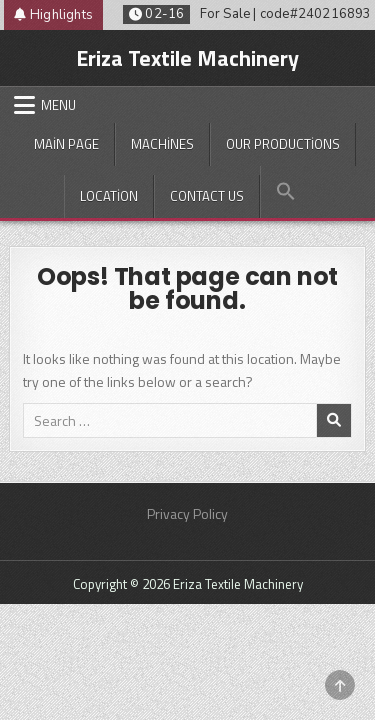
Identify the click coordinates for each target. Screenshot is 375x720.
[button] (285, 192)
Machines (162, 144)
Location (109, 196)
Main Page (66, 144)
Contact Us (207, 196)
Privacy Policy (187, 513)
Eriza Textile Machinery (187, 58)
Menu (58, 105)
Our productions (283, 144)
